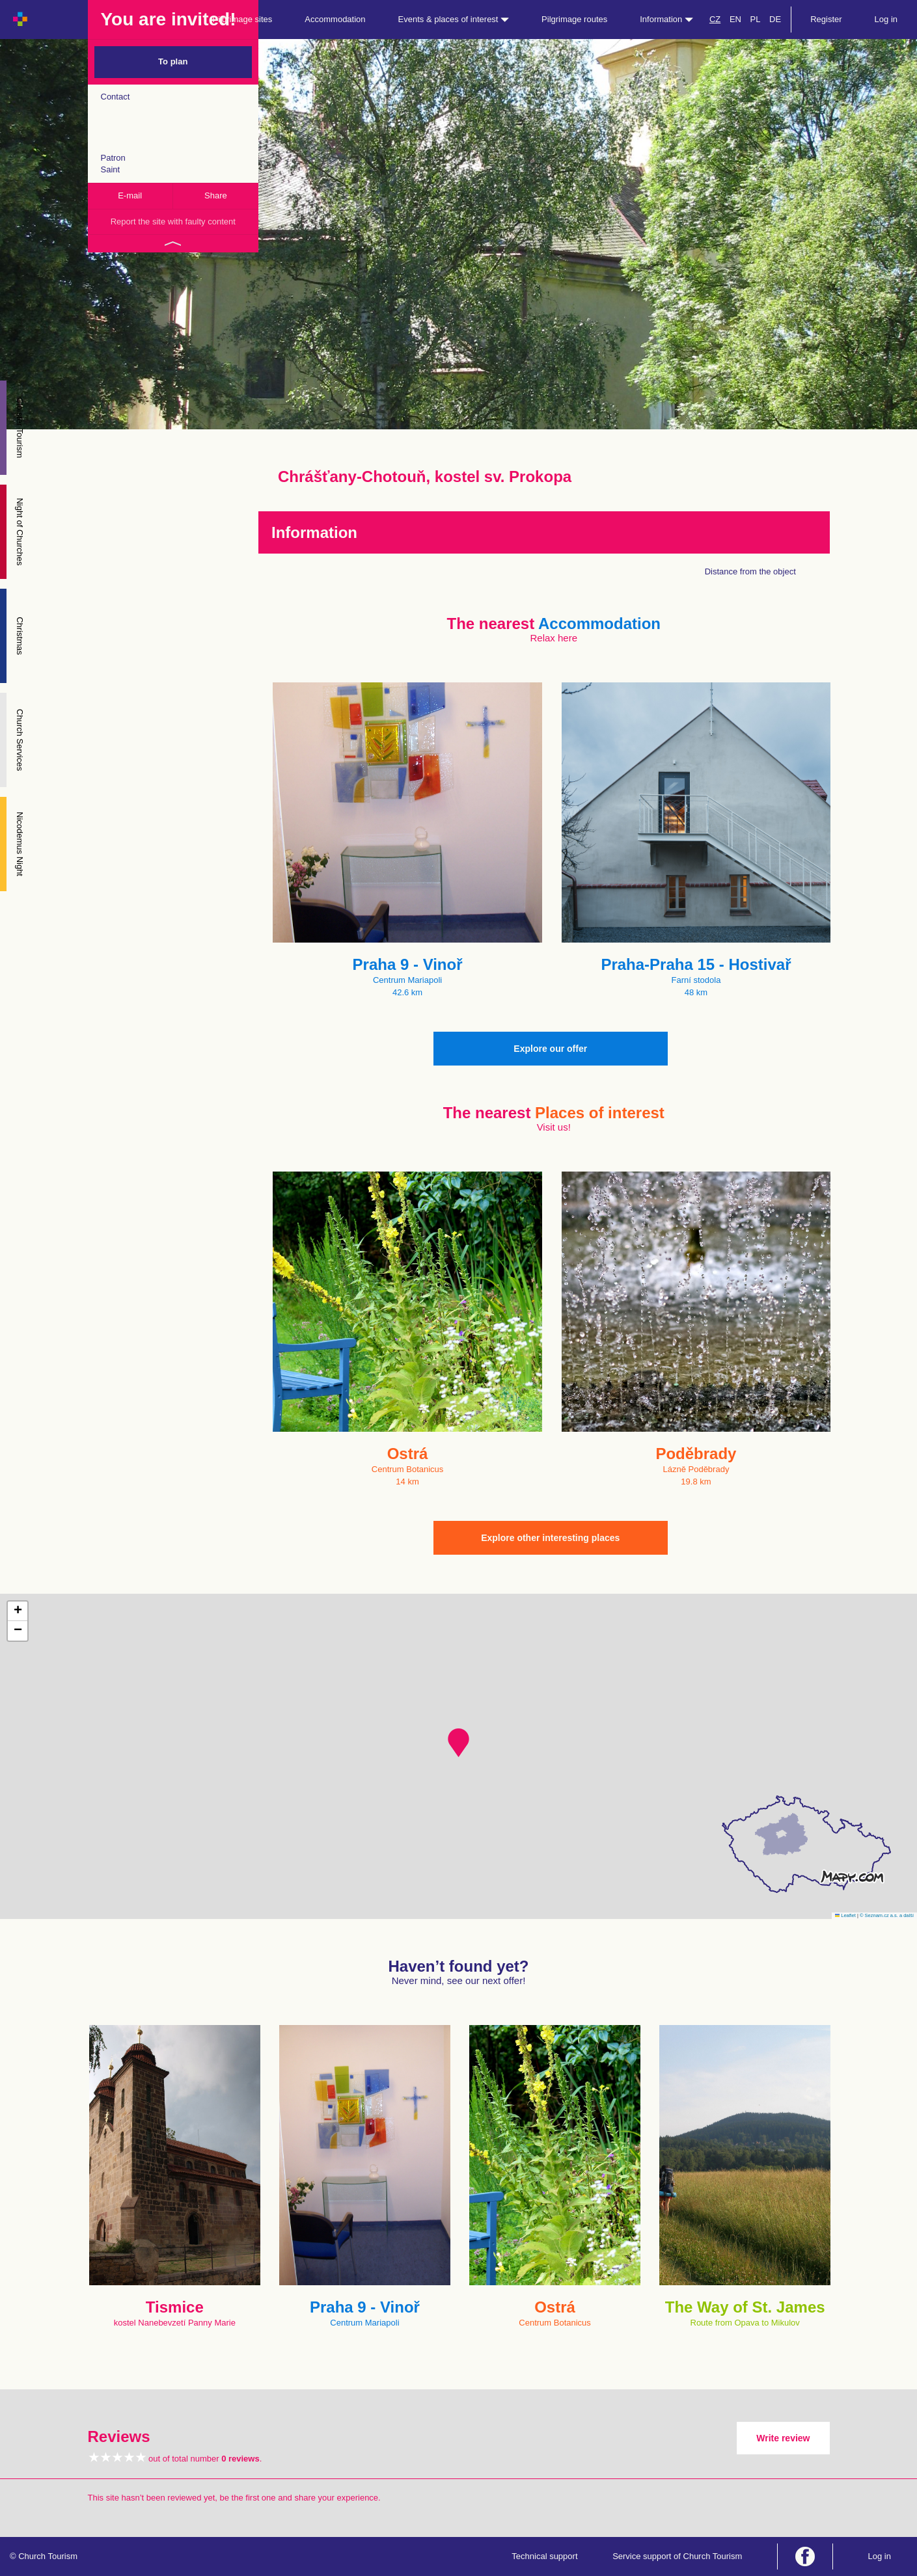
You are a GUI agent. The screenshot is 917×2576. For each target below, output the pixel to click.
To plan (172, 61)
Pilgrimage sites (243, 19)
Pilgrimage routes (574, 19)
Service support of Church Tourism (677, 2556)
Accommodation (335, 19)
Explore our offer (550, 1048)
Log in (886, 19)
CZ (714, 19)
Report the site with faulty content (173, 221)
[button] (458, 1742)
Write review (783, 2438)
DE (775, 19)
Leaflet (845, 1915)
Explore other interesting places (550, 1538)
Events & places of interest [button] (454, 19)
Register (826, 19)
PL (755, 19)
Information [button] (666, 19)
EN (735, 19)
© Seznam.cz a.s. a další (887, 1915)
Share (215, 195)
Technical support (544, 2556)
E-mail (130, 195)
